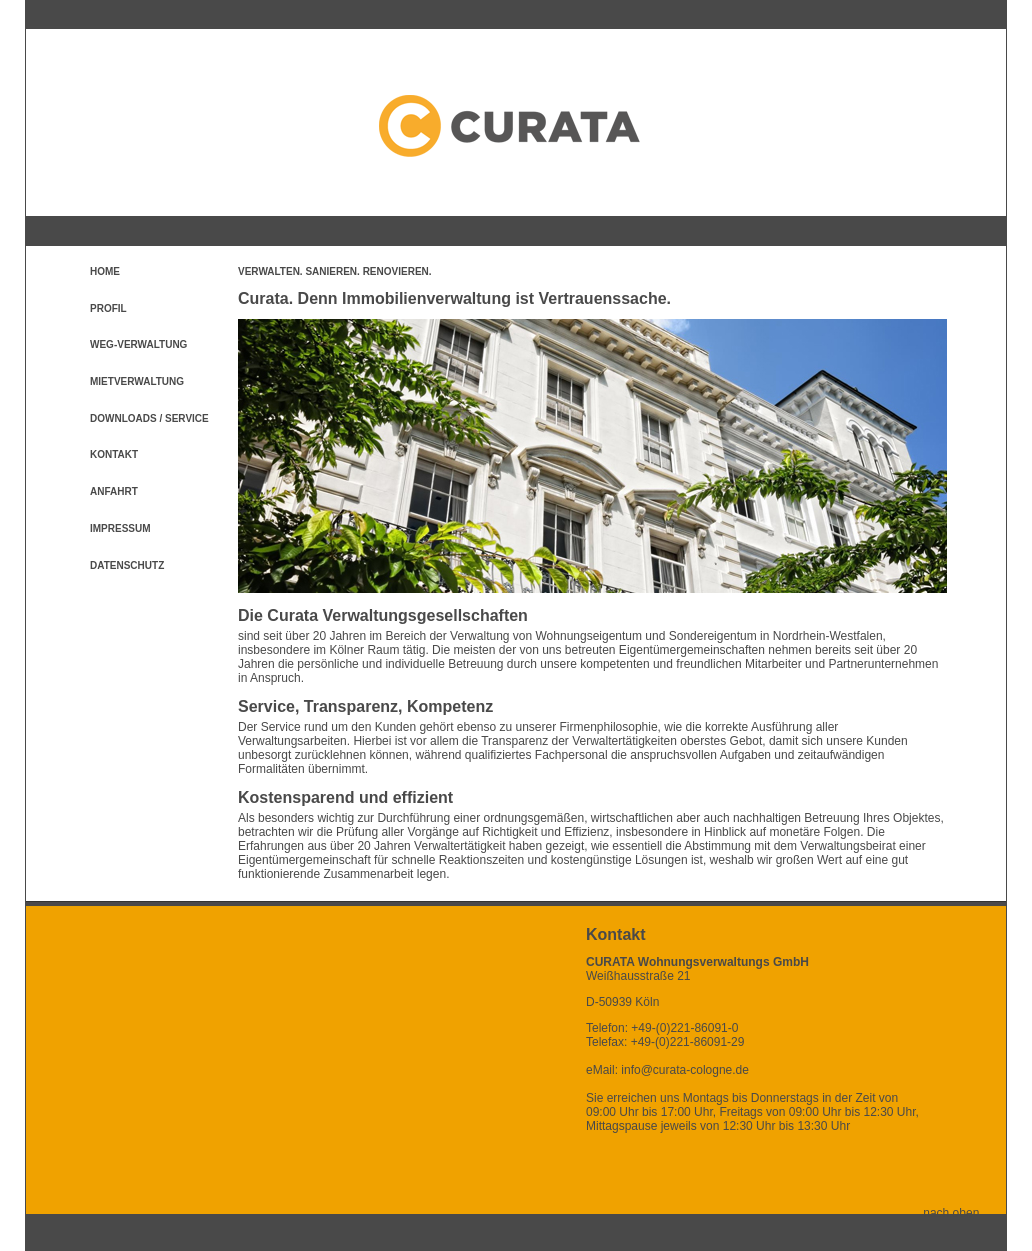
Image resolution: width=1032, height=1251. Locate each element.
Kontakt (114, 454)
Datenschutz (127, 565)
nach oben (964, 1213)
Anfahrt (114, 491)
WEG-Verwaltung (138, 344)
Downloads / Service (149, 418)
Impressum (120, 528)
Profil (108, 308)
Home (105, 271)
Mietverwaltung (137, 381)
